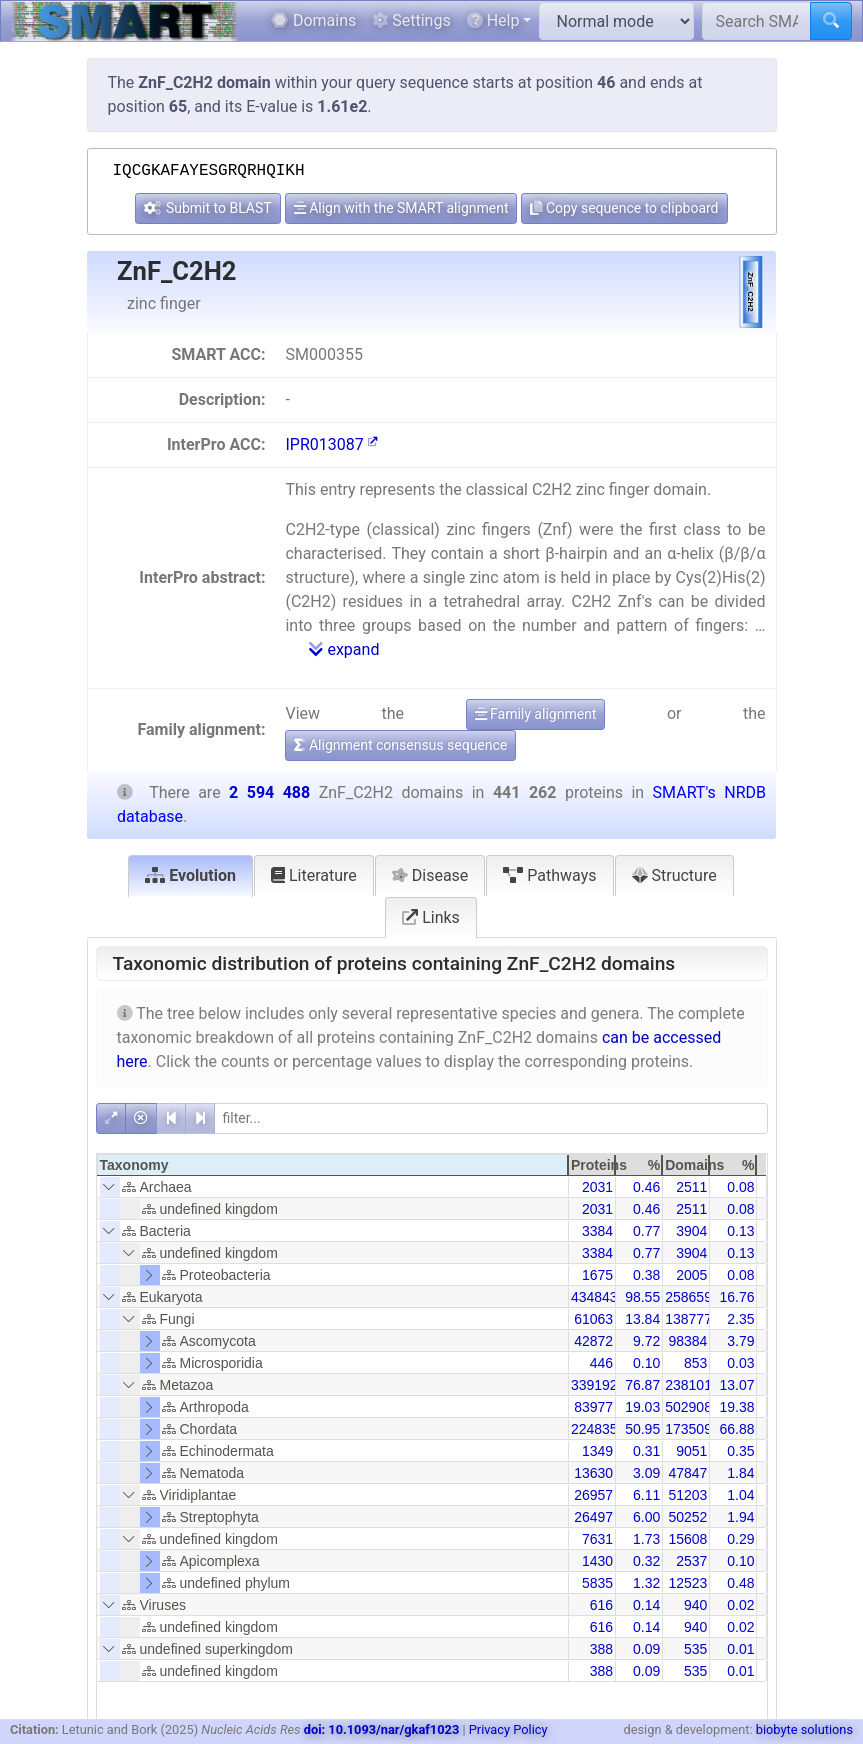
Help (493, 20)
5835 (597, 1583)
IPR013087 (331, 444)
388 (601, 1649)
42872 (593, 1341)
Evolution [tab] (190, 875)
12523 (687, 1583)
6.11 (646, 1495)
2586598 (692, 1297)
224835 (594, 1429)
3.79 (740, 1341)
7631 (597, 1539)
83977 (593, 1407)
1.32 (646, 1583)
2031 (597, 1187)
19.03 (642, 1407)
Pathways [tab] (549, 875)
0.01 (740, 1649)
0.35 (740, 1451)
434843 (594, 1297)
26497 (593, 1517)
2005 (691, 1275)
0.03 (740, 1363)
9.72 (646, 1341)
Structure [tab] (674, 875)
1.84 (740, 1473)
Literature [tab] (314, 875)
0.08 (740, 1187)
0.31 (646, 1451)
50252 (687, 1517)
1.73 (646, 1539)
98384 (687, 1341)
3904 (691, 1231)
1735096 (692, 1429)
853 (695, 1363)
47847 (687, 1473)
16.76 (736, 1297)
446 (601, 1363)
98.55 (642, 1297)
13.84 (642, 1319)
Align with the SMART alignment (401, 208)
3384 (597, 1231)
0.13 (740, 1231)
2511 (691, 1187)
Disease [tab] (430, 875)
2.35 (740, 1319)
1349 (597, 1451)
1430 (597, 1561)
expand (344, 649)
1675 (597, 1275)
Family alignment (536, 714)
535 (695, 1649)
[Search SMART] (756, 21)
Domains (313, 20)
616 (601, 1605)
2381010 (692, 1385)
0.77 (646, 1231)
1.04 (740, 1495)
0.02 (740, 1605)
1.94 (740, 1517)
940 (695, 1605)
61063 (593, 1319)
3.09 (646, 1473)
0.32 (646, 1561)
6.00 (646, 1517)
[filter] (491, 1118)
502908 (688, 1407)
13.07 (736, 1385)
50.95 (642, 1429)
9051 (691, 1451)
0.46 (646, 1187)
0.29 (740, 1539)
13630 (593, 1473)
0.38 (646, 1275)
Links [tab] (431, 917)
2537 (691, 1561)
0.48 (740, 1583)
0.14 (646, 1605)
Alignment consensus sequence (400, 745)
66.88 (736, 1429)
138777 (688, 1319)
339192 (594, 1385)
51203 (687, 1495)
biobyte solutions (804, 1729)
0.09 (646, 1649)
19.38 (736, 1407)
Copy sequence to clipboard (624, 208)
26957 (593, 1495)
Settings (411, 20)
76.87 (642, 1385)
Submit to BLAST (207, 208)
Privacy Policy (508, 1729)
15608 (687, 1539)
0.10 (646, 1363)
